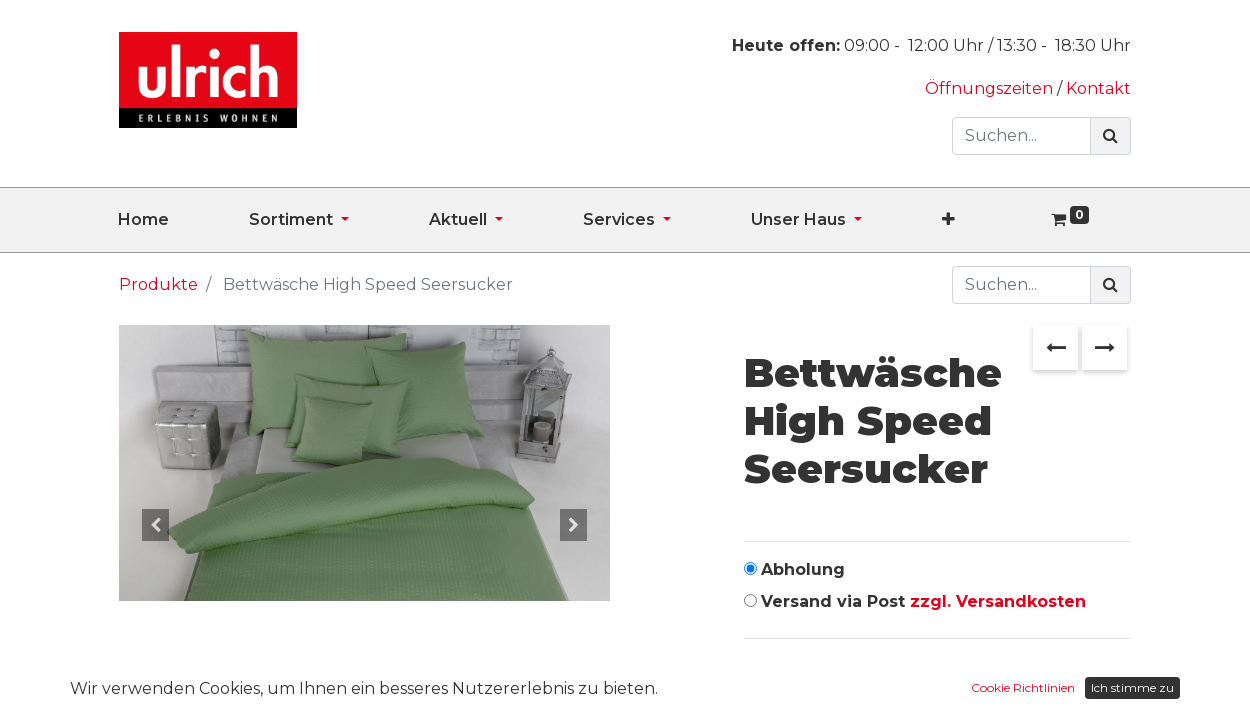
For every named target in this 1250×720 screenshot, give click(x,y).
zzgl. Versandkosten (998, 601)
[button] (988, 220)
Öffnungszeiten (991, 88)
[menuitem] (183, 220)
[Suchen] (1110, 136)
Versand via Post (923, 601)
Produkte (158, 284)
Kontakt (1098, 88)
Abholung (803, 569)
